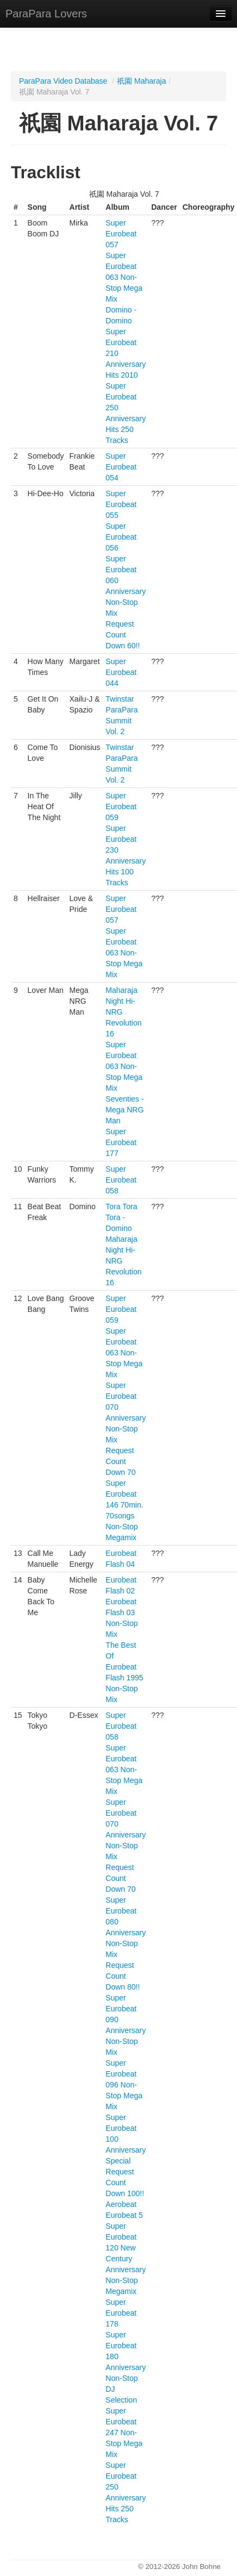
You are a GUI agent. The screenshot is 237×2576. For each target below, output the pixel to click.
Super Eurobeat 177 (120, 1142)
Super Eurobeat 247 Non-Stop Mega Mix (123, 2432)
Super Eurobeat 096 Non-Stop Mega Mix (123, 2085)
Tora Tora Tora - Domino (121, 1217)
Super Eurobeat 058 (120, 1180)
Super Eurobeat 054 (120, 467)
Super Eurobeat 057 (120, 233)
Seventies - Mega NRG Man (124, 1110)
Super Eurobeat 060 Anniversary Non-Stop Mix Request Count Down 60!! (125, 602)
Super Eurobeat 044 (120, 672)
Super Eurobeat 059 (120, 806)
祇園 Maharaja (141, 81)
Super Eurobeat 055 (120, 504)
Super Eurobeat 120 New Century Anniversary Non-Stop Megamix (125, 2259)
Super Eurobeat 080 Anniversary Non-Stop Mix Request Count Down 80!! (125, 1943)
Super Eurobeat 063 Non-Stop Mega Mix (123, 277)
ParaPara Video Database (63, 81)
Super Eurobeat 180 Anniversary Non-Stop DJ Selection (125, 2367)
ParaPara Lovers (46, 14)
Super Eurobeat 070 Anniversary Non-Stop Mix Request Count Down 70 (125, 1429)
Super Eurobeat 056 (120, 537)
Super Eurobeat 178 (120, 2313)
